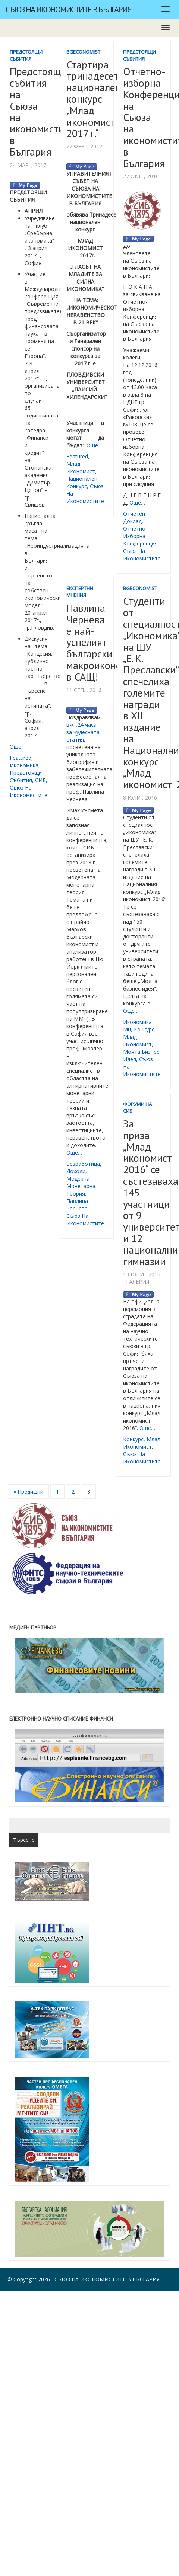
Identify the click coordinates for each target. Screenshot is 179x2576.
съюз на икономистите (28, 791)
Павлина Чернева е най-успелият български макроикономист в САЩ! (104, 642)
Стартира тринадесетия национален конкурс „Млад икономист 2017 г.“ (97, 99)
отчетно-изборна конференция (140, 536)
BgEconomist (83, 51)
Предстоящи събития (26, 55)
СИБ (40, 780)
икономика (24, 765)
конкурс (144, 1029)
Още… (17, 746)
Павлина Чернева (77, 1204)
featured (20, 757)
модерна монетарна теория (80, 1186)
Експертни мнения (79, 592)
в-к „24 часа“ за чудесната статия (83, 732)
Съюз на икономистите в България (68, 9)
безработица (83, 1163)
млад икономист (80, 467)
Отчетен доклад (134, 517)
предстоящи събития (26, 776)
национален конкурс (81, 482)
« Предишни (28, 1491)
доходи (75, 1171)
